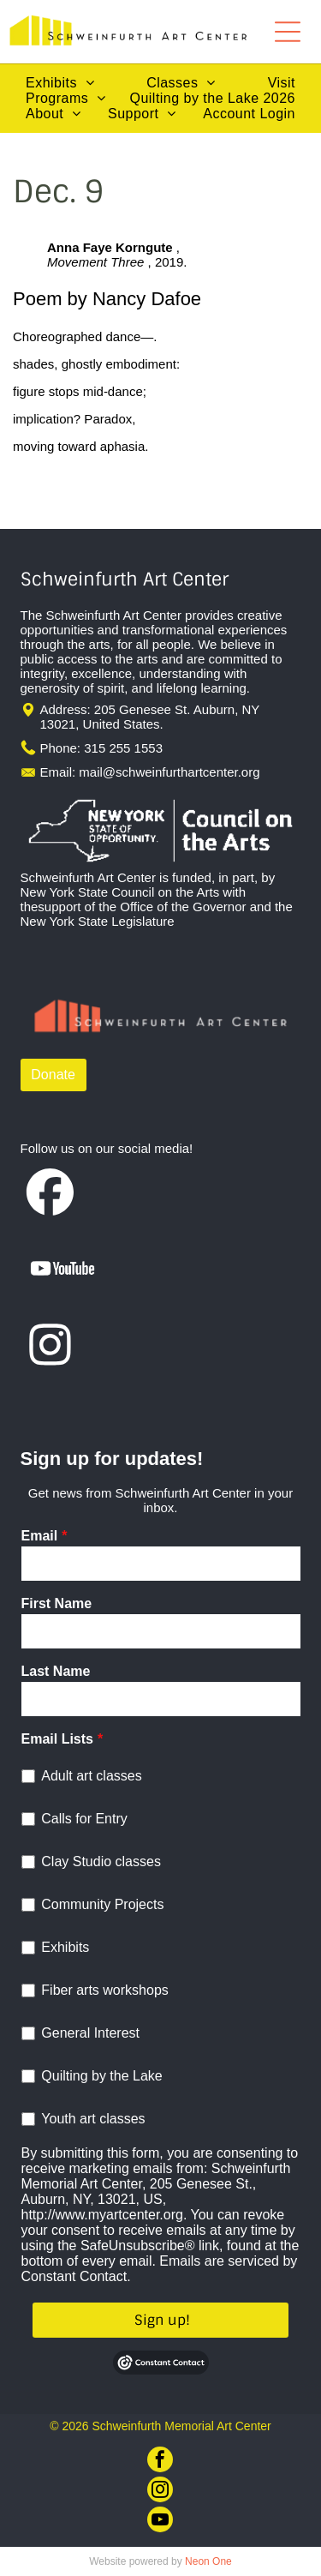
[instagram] (160, 2492)
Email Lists (57, 1739)
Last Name (56, 1671)
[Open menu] (287, 32)
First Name (56, 1603)
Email (39, 1535)
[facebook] (160, 2462)
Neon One (208, 2561)
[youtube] (160, 2522)
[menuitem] (59, 83)
